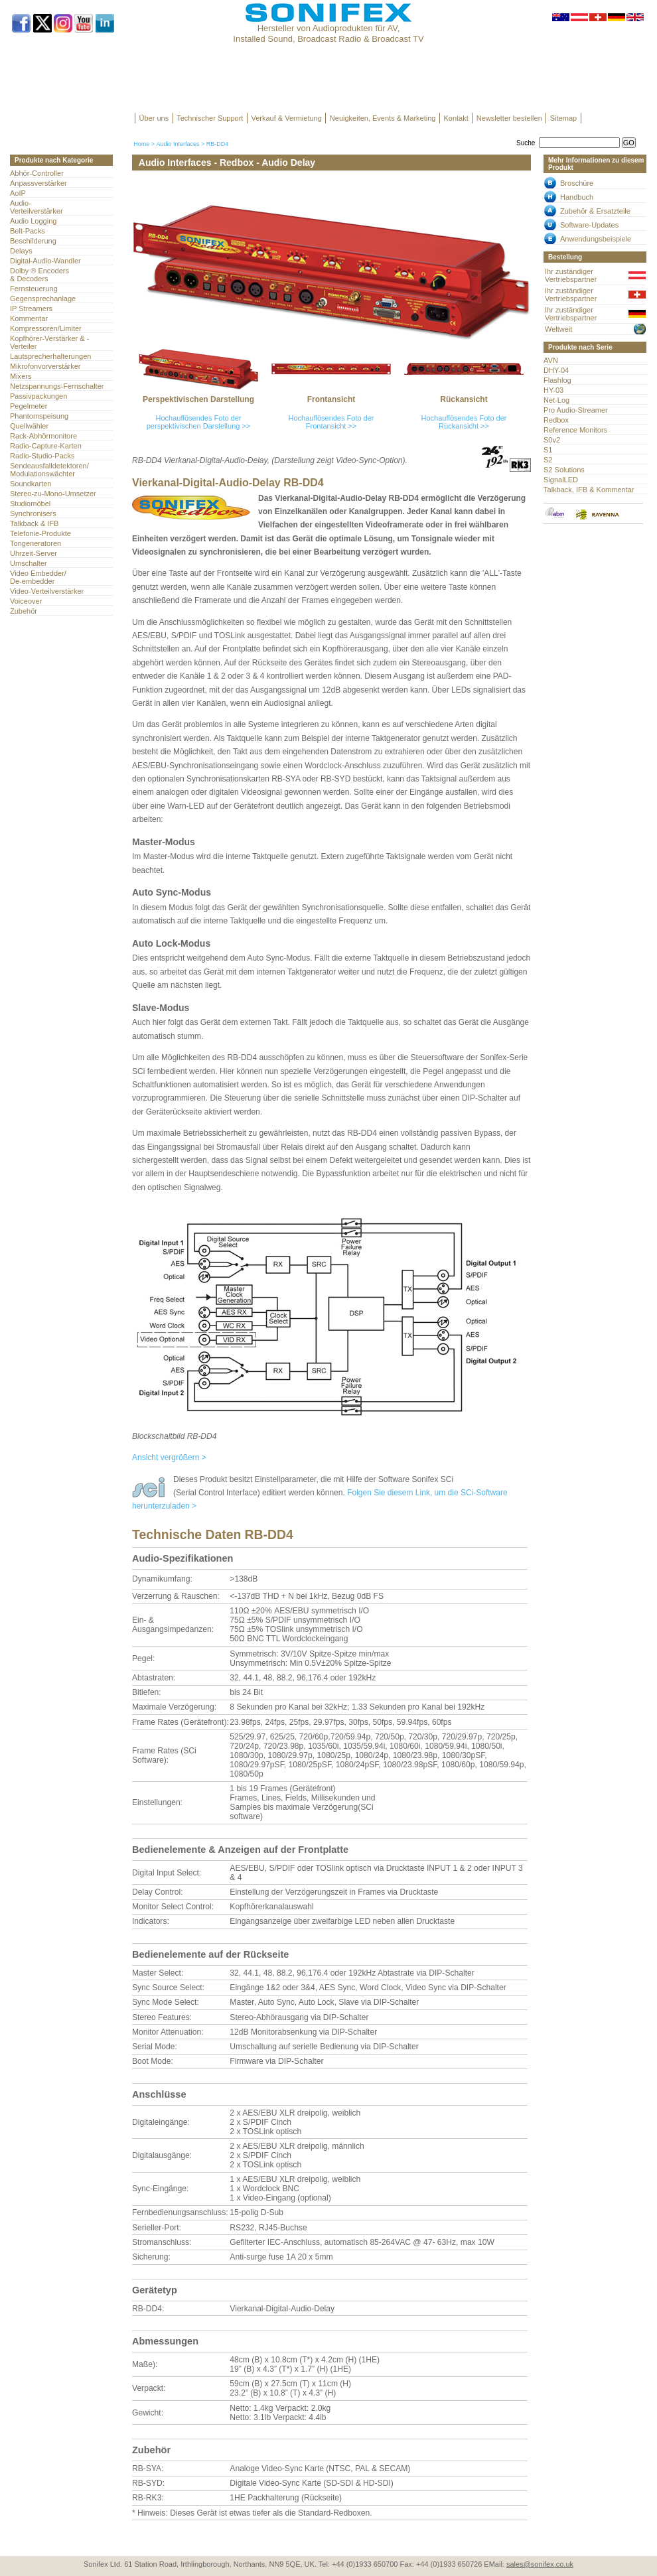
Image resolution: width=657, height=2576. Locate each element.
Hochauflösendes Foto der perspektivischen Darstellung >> (199, 422)
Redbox (556, 420)
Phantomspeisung (39, 416)
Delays (21, 251)
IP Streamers (31, 308)
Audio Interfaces (177, 144)
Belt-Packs (27, 231)
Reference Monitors (575, 430)
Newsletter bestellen (509, 118)
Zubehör (23, 611)
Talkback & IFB (34, 523)
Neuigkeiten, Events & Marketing (383, 118)
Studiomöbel (30, 504)
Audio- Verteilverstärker (36, 207)
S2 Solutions (564, 470)
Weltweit (558, 329)
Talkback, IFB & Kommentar (589, 490)
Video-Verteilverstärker (47, 591)
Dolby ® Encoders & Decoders (39, 275)
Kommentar (29, 318)
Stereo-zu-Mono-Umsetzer (53, 494)
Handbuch (576, 197)
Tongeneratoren (35, 543)
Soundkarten (30, 484)
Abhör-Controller (37, 173)
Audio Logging (33, 221)
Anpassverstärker (38, 183)
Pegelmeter (28, 406)
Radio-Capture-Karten (46, 446)
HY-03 (553, 390)
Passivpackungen (38, 396)
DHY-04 (556, 370)
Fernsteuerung (34, 289)
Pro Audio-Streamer (576, 410)
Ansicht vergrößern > (169, 1457)
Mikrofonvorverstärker (45, 366)
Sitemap (563, 118)
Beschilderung (33, 241)
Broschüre (576, 183)
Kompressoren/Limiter (46, 328)
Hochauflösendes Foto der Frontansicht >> (331, 422)
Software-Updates (589, 225)
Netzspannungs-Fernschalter (57, 386)
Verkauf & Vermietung (286, 118)
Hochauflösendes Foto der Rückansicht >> (463, 422)
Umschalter (28, 563)
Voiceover (26, 601)
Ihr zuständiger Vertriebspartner (571, 275)
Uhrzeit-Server (33, 553)
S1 (548, 450)
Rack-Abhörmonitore (43, 436)
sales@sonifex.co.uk (539, 2564)
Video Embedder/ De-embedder (38, 577)
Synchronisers (33, 513)
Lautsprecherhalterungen (51, 356)
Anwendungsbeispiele (595, 239)
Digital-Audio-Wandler (45, 261)
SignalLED (561, 480)
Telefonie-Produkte (40, 533)
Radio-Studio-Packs (42, 456)
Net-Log (556, 400)
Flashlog (557, 380)
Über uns (154, 118)
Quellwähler (29, 426)
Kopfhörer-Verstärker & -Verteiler (49, 342)
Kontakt (455, 118)
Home (141, 144)
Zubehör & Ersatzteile (595, 211)
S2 (548, 460)
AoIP (18, 193)
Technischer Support (210, 118)
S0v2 (552, 440)
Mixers (20, 376)
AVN (551, 360)
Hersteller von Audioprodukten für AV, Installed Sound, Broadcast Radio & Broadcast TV (328, 33)
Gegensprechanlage (43, 299)
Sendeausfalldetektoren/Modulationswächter (49, 470)
